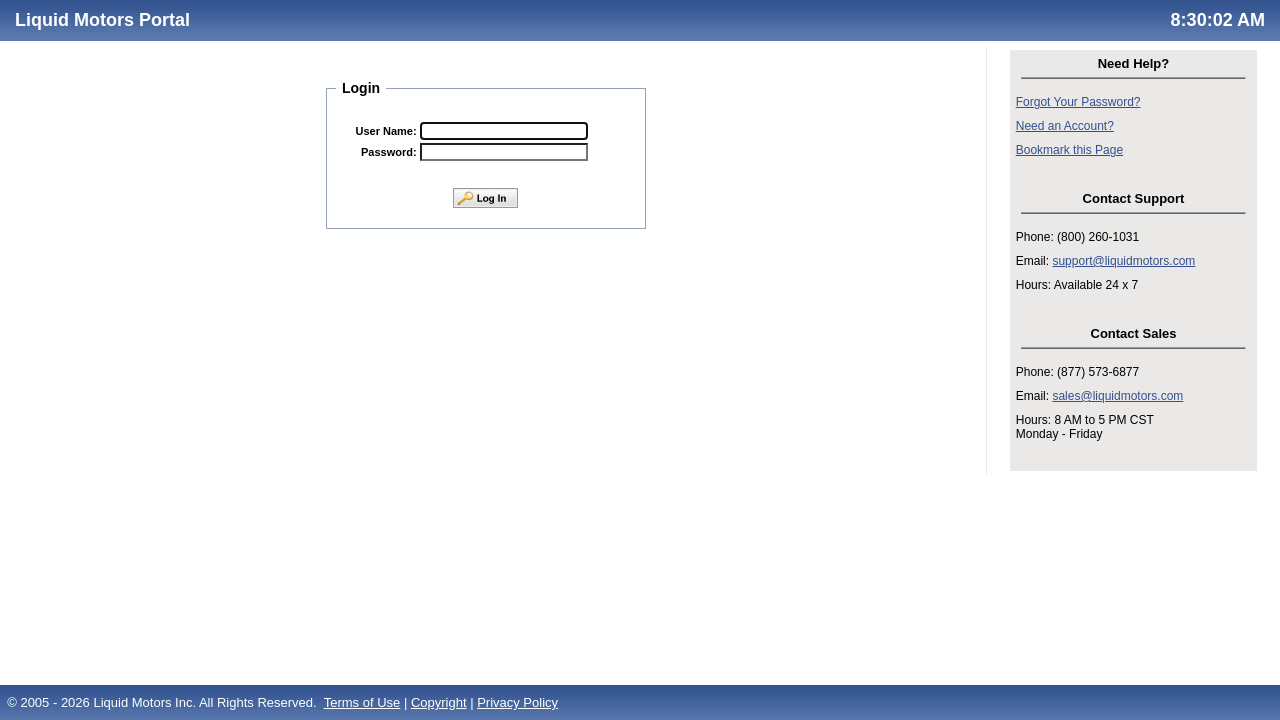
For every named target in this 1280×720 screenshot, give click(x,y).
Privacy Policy (517, 702)
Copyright (439, 702)
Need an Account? (1065, 126)
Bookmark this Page (1069, 150)
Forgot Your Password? (1078, 102)
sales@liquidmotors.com (1117, 396)
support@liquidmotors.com (1123, 261)
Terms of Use (362, 702)
